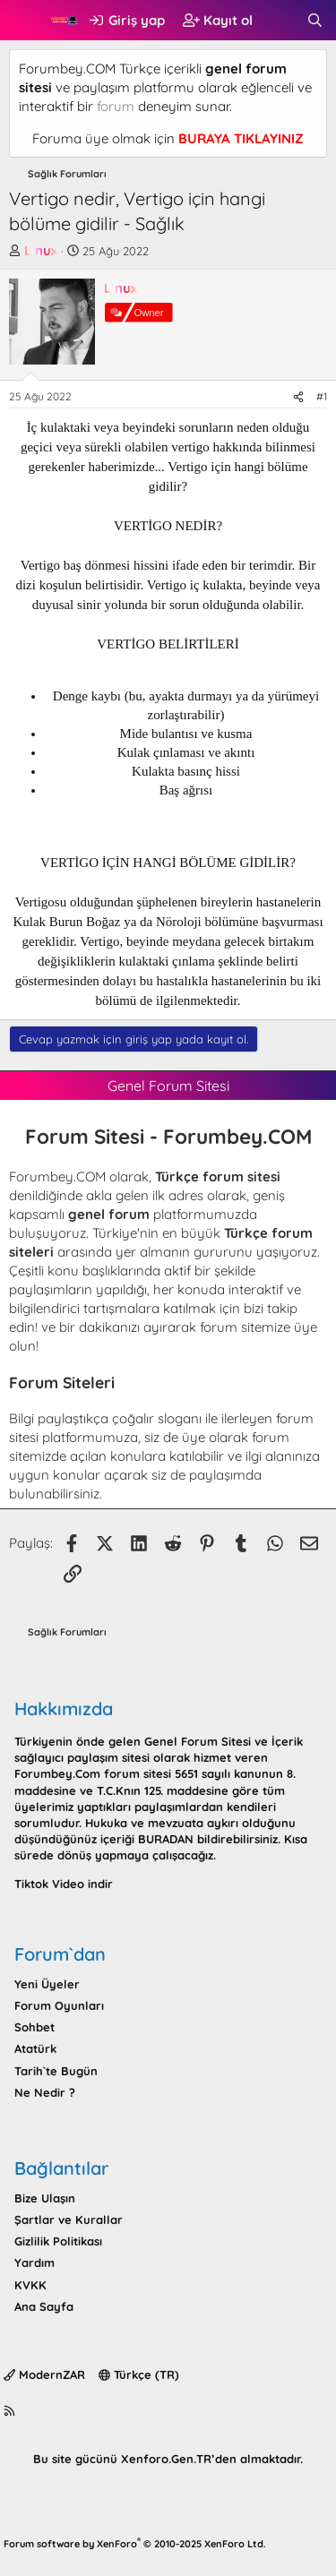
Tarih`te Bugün (56, 2071)
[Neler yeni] (279, 20)
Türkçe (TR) (139, 2374)
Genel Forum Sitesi (197, 1741)
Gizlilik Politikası (58, 2241)
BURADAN (166, 1839)
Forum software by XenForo (135, 2543)
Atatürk (35, 2048)
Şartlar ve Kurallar (68, 2219)
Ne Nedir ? (44, 2092)
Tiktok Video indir (63, 1883)
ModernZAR (44, 2374)
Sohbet (34, 2027)
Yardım (34, 2262)
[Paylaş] (298, 397)
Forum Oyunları (59, 2005)
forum (115, 106)
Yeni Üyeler (47, 1984)
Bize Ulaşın (44, 2198)
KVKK (30, 2285)
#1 (321, 396)
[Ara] (314, 20)
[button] (25, 21)
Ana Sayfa (43, 2306)
